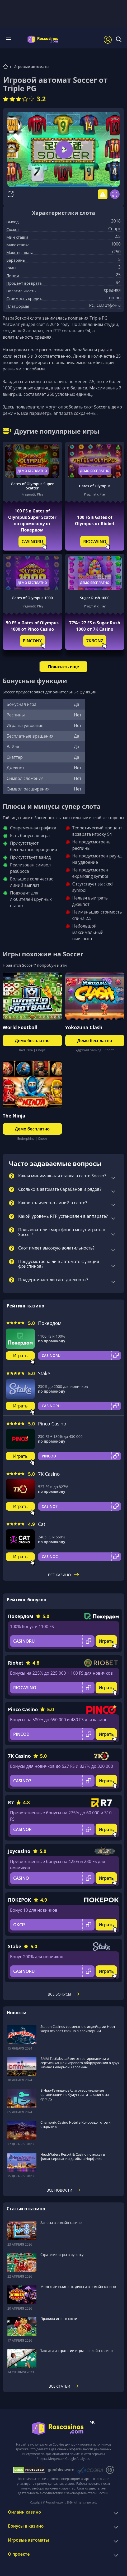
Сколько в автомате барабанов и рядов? (59, 1189)
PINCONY (32, 641)
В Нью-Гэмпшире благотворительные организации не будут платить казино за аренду (74, 2094)
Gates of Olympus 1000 (32, 597)
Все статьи (63, 2386)
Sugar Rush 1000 (94, 597)
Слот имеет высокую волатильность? (56, 1248)
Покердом (50, 1323)
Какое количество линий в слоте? (52, 1203)
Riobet (15, 1662)
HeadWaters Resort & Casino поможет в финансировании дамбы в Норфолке (72, 2156)
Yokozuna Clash (83, 1027)
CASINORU (32, 541)
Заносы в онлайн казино (61, 2222)
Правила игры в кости (58, 2318)
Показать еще (63, 667)
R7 (11, 1802)
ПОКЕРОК (19, 1899)
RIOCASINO (94, 541)
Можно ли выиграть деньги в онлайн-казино (78, 2286)
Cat (41, 1524)
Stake (44, 1373)
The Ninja (14, 1115)
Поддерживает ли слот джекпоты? (53, 1280)
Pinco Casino (52, 1423)
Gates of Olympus (95, 485)
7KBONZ (94, 641)
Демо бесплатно (32, 471)
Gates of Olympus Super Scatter (32, 486)
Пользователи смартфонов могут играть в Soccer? (61, 1232)
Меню (8, 39)
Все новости (63, 2190)
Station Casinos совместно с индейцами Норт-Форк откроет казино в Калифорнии (78, 2028)
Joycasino (19, 1851)
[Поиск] (119, 39)
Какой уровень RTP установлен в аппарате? (63, 1216)
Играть (20, 1356)
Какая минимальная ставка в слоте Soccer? (62, 1176)
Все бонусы (63, 1994)
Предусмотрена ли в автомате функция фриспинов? (58, 1264)
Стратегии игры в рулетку (61, 2254)
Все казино (63, 1574)
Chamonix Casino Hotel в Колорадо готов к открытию (75, 2124)
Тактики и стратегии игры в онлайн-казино (76, 2350)
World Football (20, 1027)
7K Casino (49, 1473)
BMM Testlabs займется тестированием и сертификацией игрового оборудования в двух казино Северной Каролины (79, 2062)
